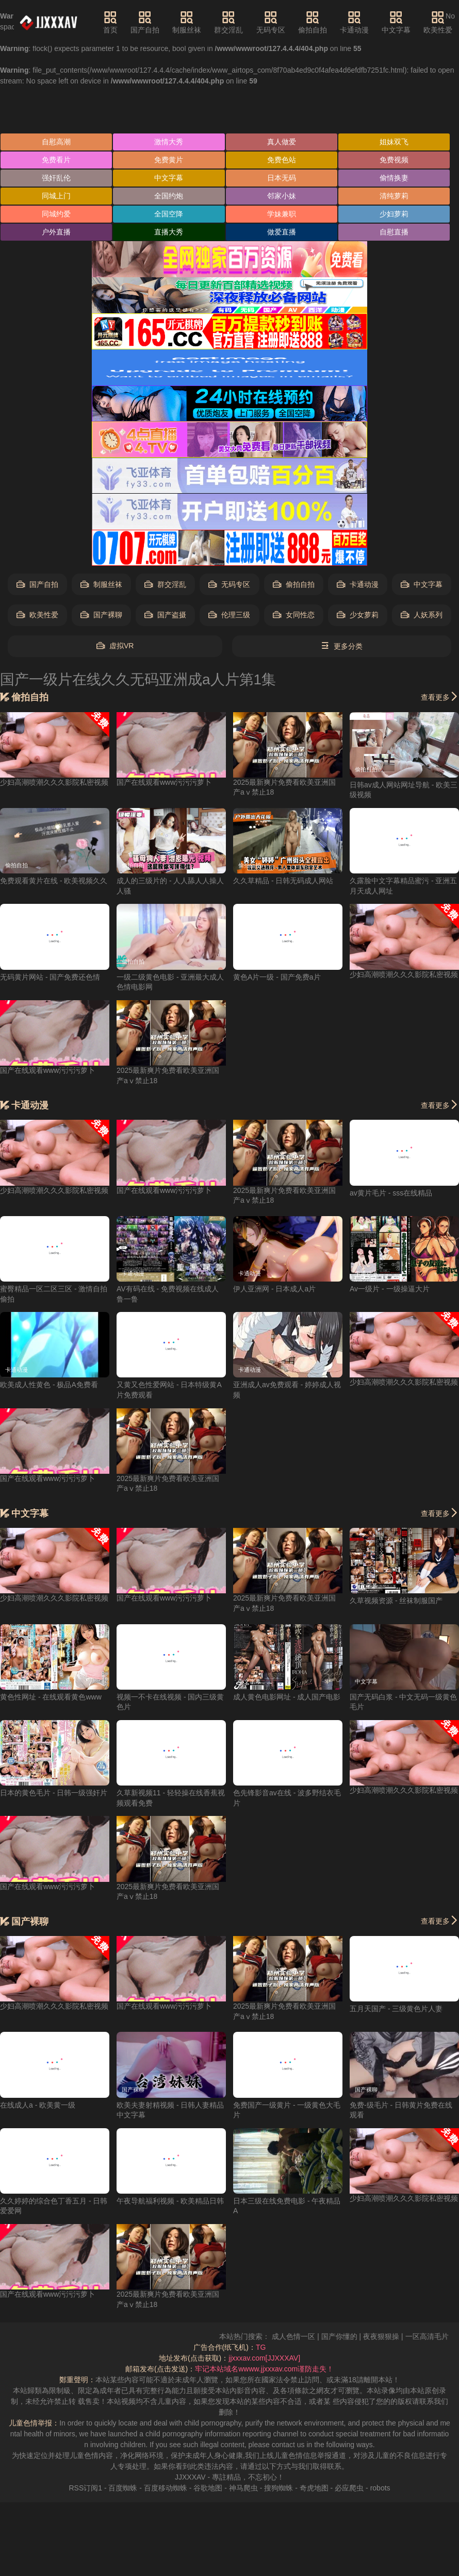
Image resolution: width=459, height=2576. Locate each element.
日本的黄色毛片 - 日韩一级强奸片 (53, 1793)
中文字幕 (396, 22)
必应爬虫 (349, 2488)
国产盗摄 (165, 615)
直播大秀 (168, 232)
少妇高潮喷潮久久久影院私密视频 (54, 782)
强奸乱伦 (56, 178)
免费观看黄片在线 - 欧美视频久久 (53, 881)
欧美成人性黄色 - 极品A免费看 (49, 1384)
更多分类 (342, 646)
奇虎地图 (314, 2488)
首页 (110, 22)
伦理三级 (229, 615)
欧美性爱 (437, 22)
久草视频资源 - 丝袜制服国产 (396, 1600)
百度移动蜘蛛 (165, 2488)
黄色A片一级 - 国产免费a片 (277, 977)
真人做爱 (281, 142)
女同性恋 (294, 615)
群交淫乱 (228, 22)
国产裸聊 (101, 615)
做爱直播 (281, 232)
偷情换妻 (394, 178)
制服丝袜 (186, 22)
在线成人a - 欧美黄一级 (37, 2105)
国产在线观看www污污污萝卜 (164, 782)
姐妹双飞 (394, 142)
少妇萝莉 (394, 214)
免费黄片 (168, 160)
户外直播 (56, 232)
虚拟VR (115, 646)
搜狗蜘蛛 (278, 2488)
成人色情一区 (310, 2336)
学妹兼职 (281, 214)
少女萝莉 (358, 615)
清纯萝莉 (394, 196)
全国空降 (168, 214)
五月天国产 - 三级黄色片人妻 (396, 2009)
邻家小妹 (281, 196)
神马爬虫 (243, 2488)
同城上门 (56, 196)
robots (380, 2488)
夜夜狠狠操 (398, 2336)
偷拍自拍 (312, 22)
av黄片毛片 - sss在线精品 (391, 1193)
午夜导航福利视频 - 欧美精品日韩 (170, 2201)
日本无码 (281, 178)
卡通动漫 (354, 22)
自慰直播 (394, 232)
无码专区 (270, 22)
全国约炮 (168, 196)
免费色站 (281, 160)
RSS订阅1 (85, 2488)
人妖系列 (421, 615)
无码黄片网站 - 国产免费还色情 (50, 977)
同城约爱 (56, 214)
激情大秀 (168, 142)
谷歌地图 (207, 2488)
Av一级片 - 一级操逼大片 (390, 1289)
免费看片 (56, 160)
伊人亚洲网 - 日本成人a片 (274, 1289)
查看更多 (440, 696)
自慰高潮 (56, 142)
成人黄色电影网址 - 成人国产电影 (286, 1697)
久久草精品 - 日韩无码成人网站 (283, 881)
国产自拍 (144, 22)
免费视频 (394, 160)
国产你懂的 (356, 2336)
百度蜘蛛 (122, 2488)
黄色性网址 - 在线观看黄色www (51, 1697)
